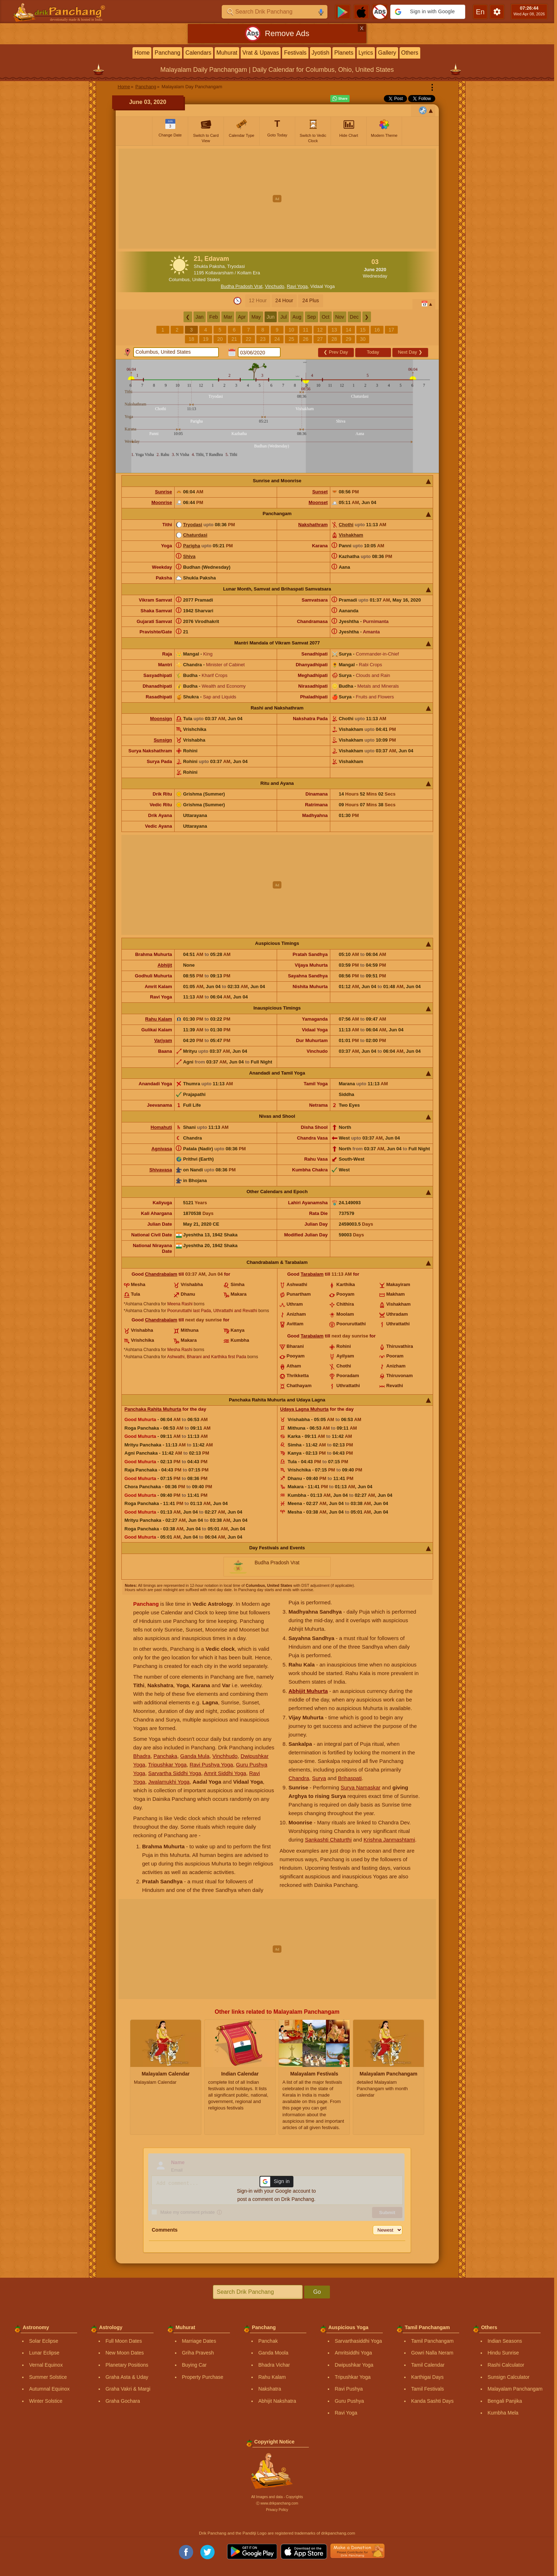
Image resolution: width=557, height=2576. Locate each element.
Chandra (298, 1778)
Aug (296, 317)
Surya (319, 1778)
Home (142, 53)
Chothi (346, 524)
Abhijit (164, 965)
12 (320, 330)
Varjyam (163, 1040)
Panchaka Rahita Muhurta (153, 1409)
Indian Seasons (504, 2341)
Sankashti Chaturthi (328, 1840)
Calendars (198, 53)
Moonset (317, 502)
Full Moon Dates (123, 2341)
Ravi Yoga (297, 286)
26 (305, 339)
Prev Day (335, 352)
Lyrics (365, 53)
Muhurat (226, 53)
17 (391, 330)
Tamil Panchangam (432, 2341)
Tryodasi (192, 524)
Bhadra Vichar (274, 2365)
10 (291, 330)
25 (291, 339)
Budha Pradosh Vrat (241, 286)
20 (220, 339)
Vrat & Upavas (260, 53)
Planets (343, 53)
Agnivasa (161, 1148)
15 (363, 330)
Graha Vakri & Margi (127, 2389)
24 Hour (284, 300)
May (256, 317)
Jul (283, 317)
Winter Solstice (45, 2401)
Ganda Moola (273, 2353)
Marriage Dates (199, 2341)
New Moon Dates (124, 2353)
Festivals (295, 53)
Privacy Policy (277, 2510)
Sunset (319, 491)
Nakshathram (312, 524)
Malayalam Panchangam (514, 2389)
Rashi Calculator (505, 2365)
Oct (326, 317)
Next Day (410, 352)
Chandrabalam (161, 1274)
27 (320, 339)
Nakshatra (269, 2389)
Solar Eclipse (43, 2341)
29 (348, 339)
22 (248, 339)
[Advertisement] (277, 199)
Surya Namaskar (361, 1787)
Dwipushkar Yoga (354, 2365)
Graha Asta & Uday (126, 2377)
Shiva (189, 556)
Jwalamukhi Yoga (169, 1782)
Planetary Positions (126, 2365)
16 (377, 330)
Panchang (167, 53)
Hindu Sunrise (503, 2353)
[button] (427, 12)
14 (348, 330)
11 (305, 330)
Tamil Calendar (427, 2365)
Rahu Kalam (158, 1019)
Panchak (267, 2341)
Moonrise (161, 502)
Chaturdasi (195, 535)
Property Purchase (202, 2377)
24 (277, 339)
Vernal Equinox (45, 2365)
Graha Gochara (122, 2401)
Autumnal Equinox (49, 2389)
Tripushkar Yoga (167, 1765)
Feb (213, 317)
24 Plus (310, 300)
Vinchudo (274, 286)
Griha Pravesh (198, 2353)
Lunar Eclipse (44, 2353)
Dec (354, 317)
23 (263, 339)
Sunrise (163, 491)
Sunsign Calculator (508, 2377)
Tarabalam (312, 1274)
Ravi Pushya (349, 2389)
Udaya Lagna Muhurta (304, 1409)
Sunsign (163, 740)
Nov (339, 317)
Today (373, 352)
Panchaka (165, 1756)
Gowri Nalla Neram (432, 2353)
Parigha (191, 545)
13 (334, 330)
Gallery (387, 53)
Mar (228, 317)
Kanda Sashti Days (432, 2401)
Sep (311, 317)
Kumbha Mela (502, 2413)
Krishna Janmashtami (389, 1840)
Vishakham (351, 535)
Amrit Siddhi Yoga (225, 1773)
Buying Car (194, 2365)
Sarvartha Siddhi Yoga (174, 1773)
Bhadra (141, 1756)
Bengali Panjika (504, 2401)
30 (363, 339)
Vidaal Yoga (322, 286)
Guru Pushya (349, 2401)
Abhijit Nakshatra (277, 2401)
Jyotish (321, 53)
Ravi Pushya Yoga (211, 1765)
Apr (242, 317)
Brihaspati (350, 1778)
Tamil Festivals (427, 2389)
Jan (200, 317)
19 (206, 339)
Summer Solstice (48, 2377)
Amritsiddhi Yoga (353, 2353)
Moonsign (161, 718)
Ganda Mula (195, 1756)
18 (191, 339)
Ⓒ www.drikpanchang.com (277, 2503)
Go (317, 2292)
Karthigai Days (427, 2377)
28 (334, 339)
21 (234, 339)
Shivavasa (160, 1169)
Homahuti (161, 1127)
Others (409, 53)
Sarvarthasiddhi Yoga (358, 2341)
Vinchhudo (225, 1756)
